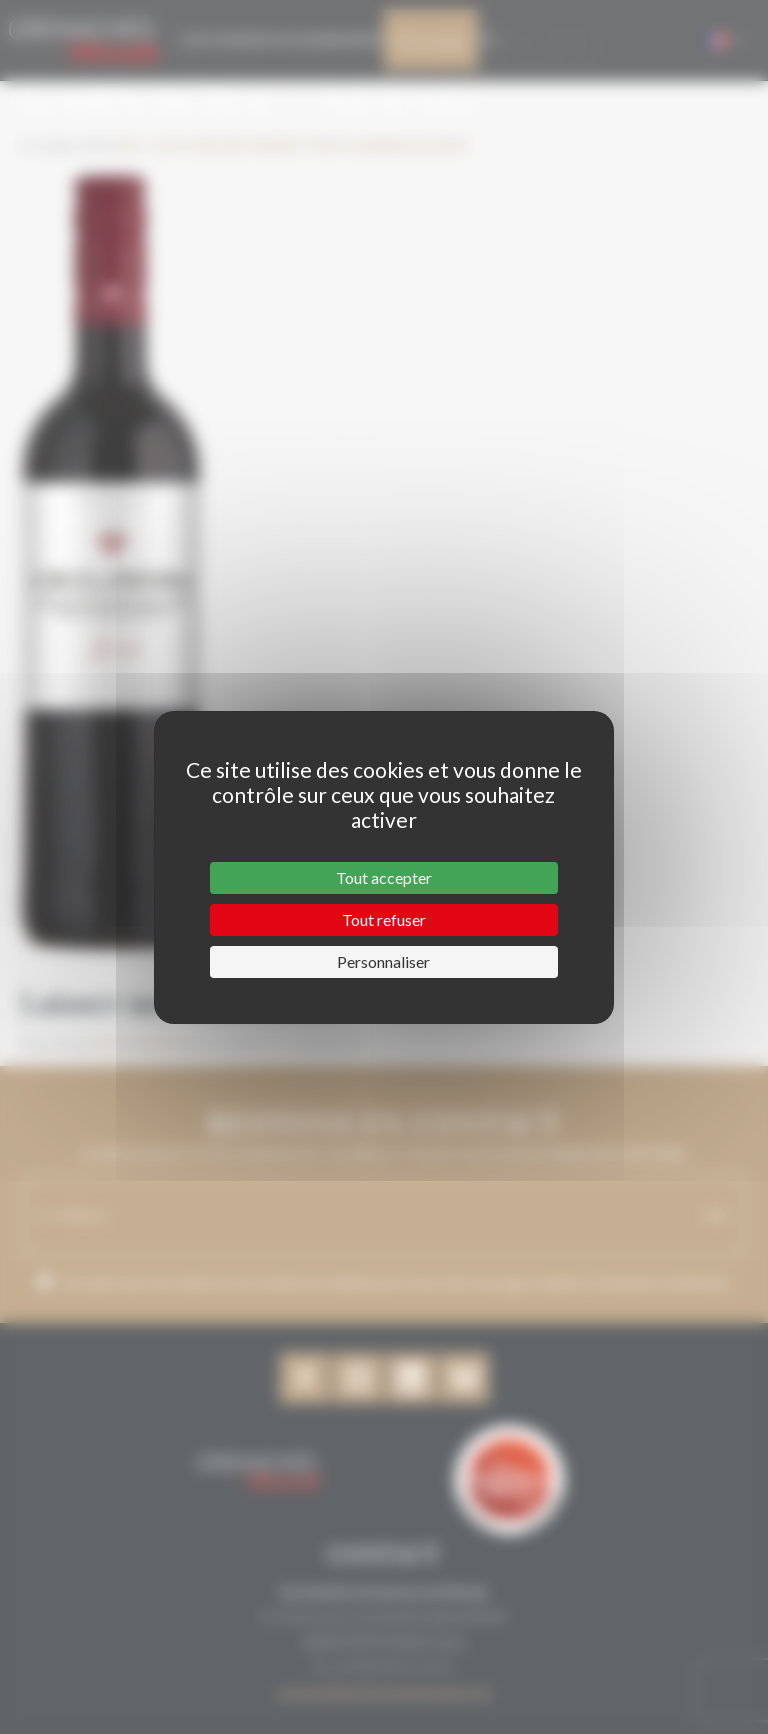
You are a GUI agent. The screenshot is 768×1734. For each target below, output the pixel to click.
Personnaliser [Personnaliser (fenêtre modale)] (383, 961)
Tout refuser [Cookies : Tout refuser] (384, 919)
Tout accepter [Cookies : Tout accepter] (384, 877)
